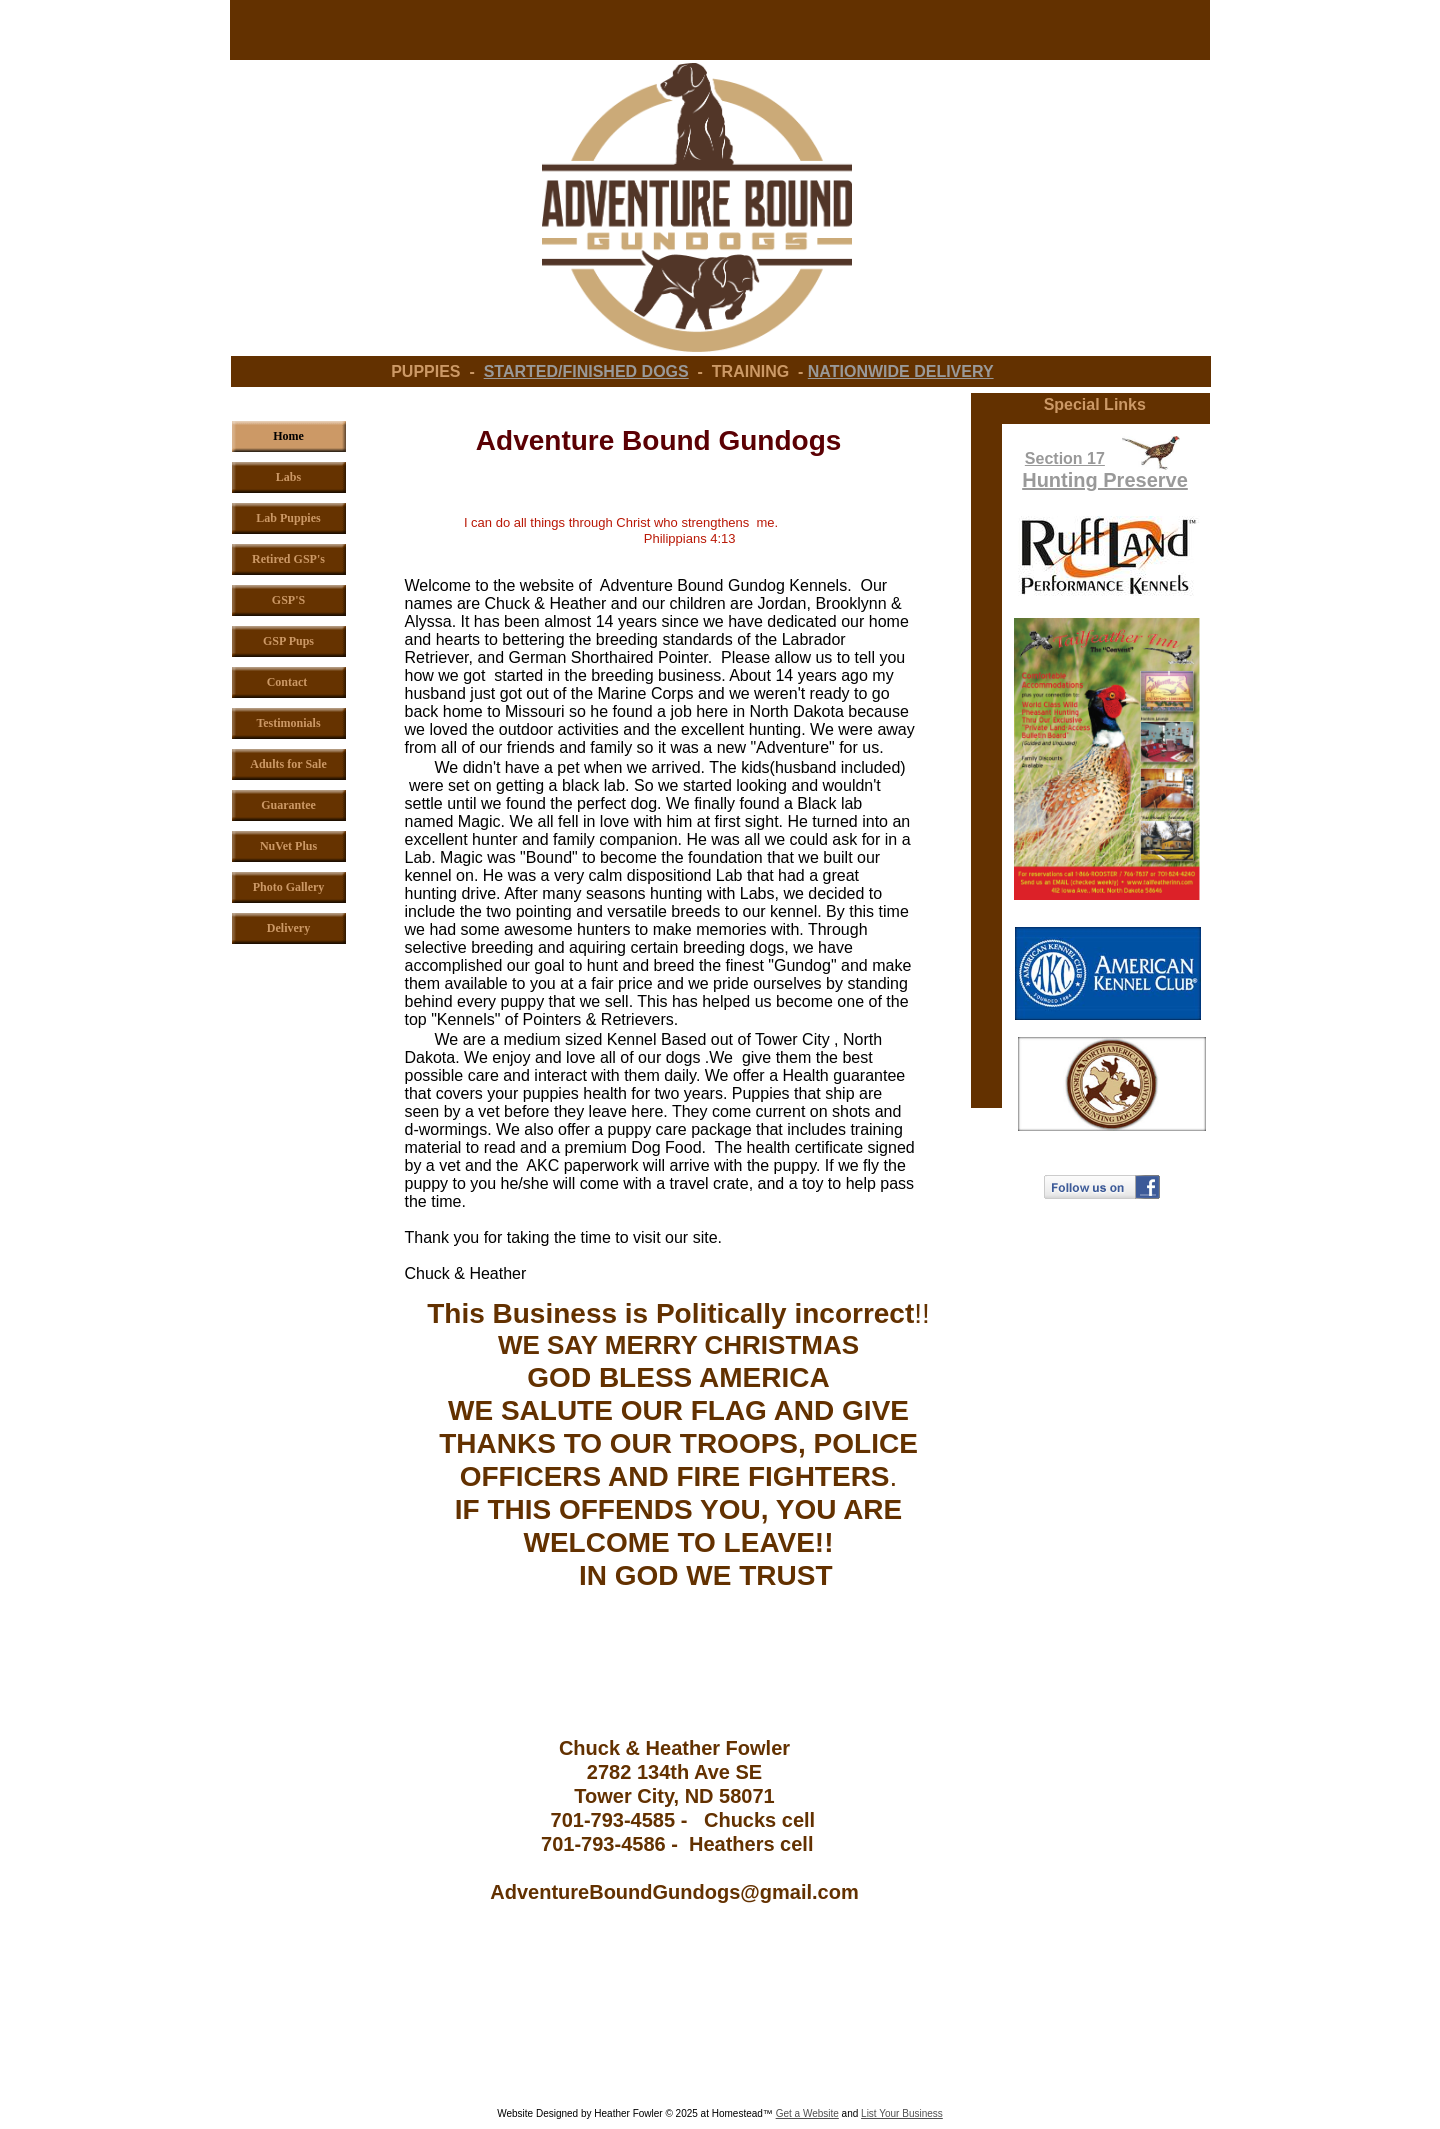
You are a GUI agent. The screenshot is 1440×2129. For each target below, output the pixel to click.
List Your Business (902, 2113)
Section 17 (1065, 458)
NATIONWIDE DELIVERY (901, 371)
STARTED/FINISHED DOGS (586, 371)
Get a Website (807, 2113)
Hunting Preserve (1105, 480)
